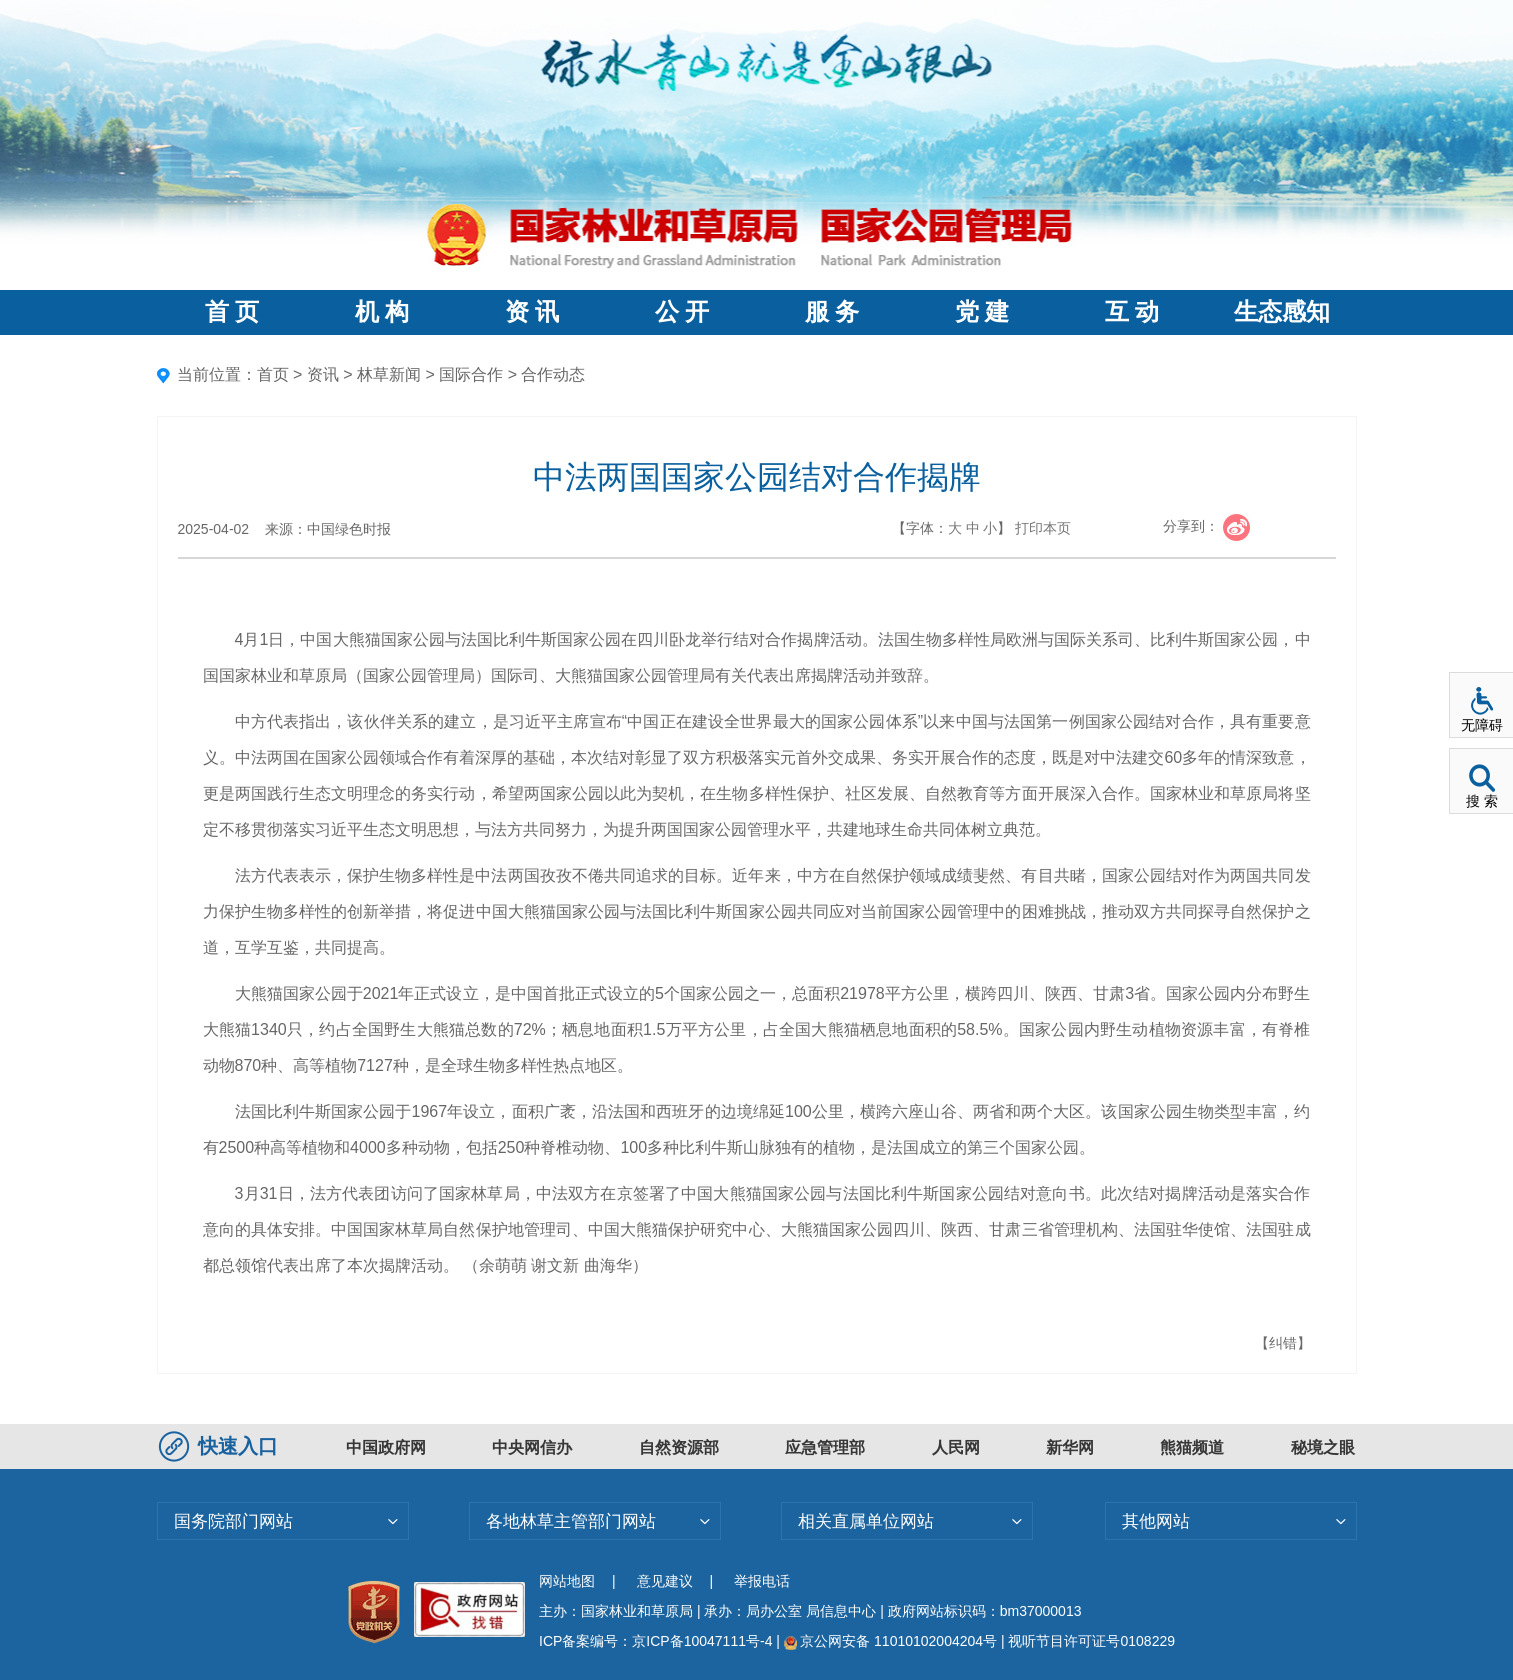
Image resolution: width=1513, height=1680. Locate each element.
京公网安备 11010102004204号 (890, 1641)
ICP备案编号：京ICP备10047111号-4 (657, 1641)
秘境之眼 (1323, 1447)
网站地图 (567, 1581)
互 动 (1132, 312)
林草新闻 (389, 374)
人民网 (956, 1447)
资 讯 (532, 312)
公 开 (682, 312)
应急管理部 (825, 1447)
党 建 (982, 312)
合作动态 (553, 374)
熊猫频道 (1192, 1447)
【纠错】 (1283, 1343)
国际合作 (471, 374)
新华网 (1070, 1447)
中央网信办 (532, 1447)
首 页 (232, 312)
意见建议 (665, 1581)
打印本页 (1043, 528)
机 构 (382, 312)
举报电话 (762, 1581)
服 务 (832, 312)
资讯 (323, 374)
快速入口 (221, 1446)
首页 (273, 374)
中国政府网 (386, 1447)
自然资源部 (679, 1447)
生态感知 (1282, 312)
